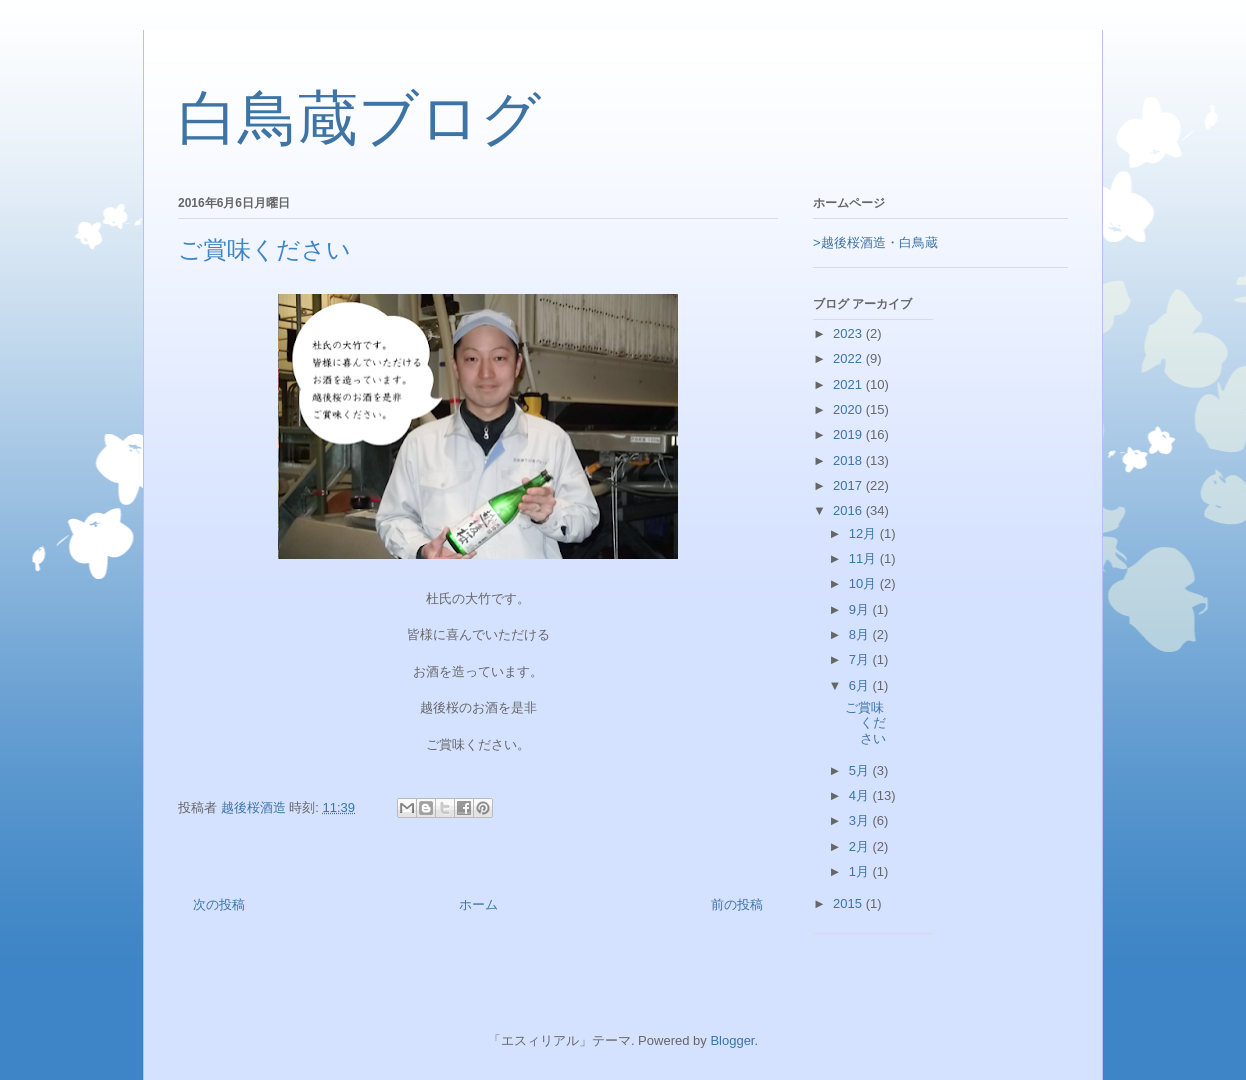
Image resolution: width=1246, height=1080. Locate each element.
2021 (849, 384)
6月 (861, 685)
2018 (849, 460)
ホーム (478, 904)
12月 (864, 533)
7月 (861, 659)
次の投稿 (219, 904)
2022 (849, 358)
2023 (849, 333)
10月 (864, 583)
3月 (861, 820)
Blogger (732, 1040)
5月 (861, 770)
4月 (861, 795)
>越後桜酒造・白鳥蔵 (875, 242)
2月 (861, 846)
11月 (864, 558)
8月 (861, 634)
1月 (861, 871)
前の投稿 (737, 904)
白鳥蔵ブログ (359, 119)
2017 (849, 485)
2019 (849, 434)
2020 (849, 409)
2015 (849, 903)
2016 (849, 510)
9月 (861, 609)
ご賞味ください (865, 723)
